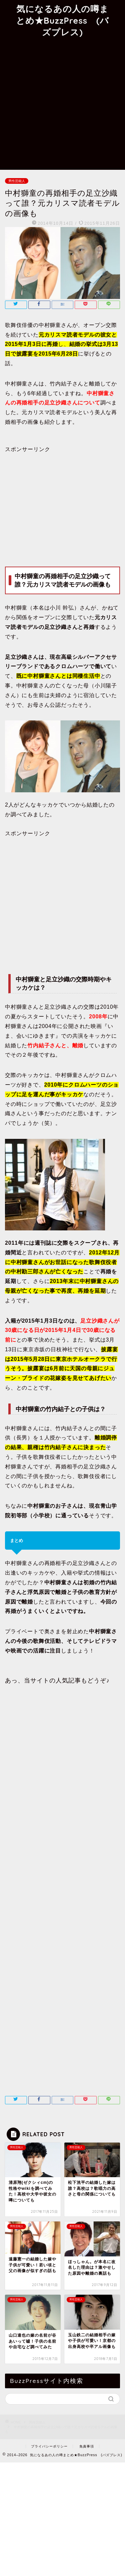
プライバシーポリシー (49, 2446)
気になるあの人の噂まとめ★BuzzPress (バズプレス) (62, 20)
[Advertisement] (62, 104)
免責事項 (86, 2446)
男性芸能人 (16, 181)
